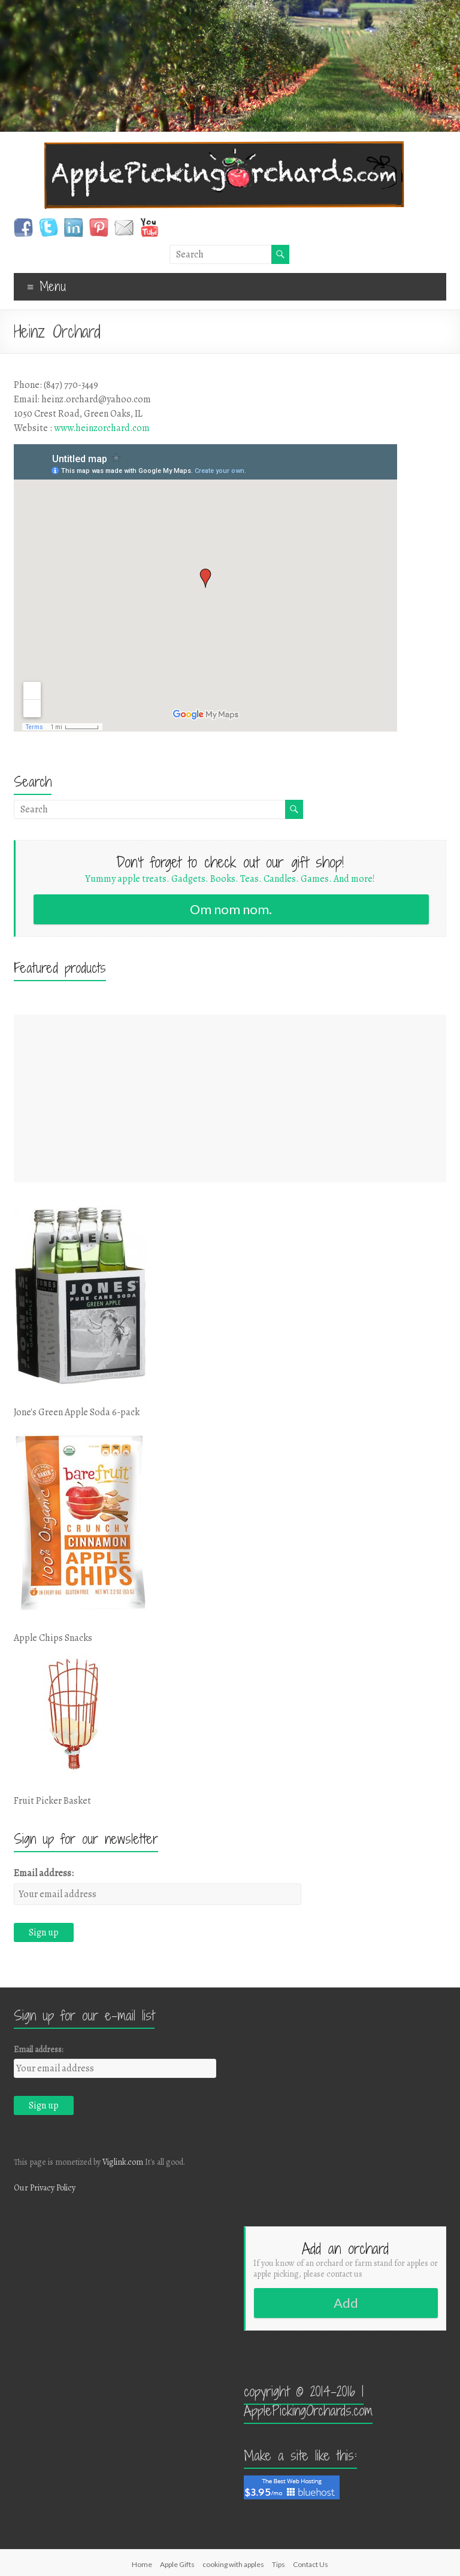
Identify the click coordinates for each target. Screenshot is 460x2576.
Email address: (44, 1873)
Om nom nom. (231, 909)
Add (346, 2303)
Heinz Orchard (57, 331)
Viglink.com (122, 2162)
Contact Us (310, 2564)
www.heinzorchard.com (102, 428)
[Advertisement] (230, 1098)
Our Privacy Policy (44, 2187)
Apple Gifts (177, 2564)
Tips (278, 2564)
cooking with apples (233, 2564)
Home (142, 2564)
